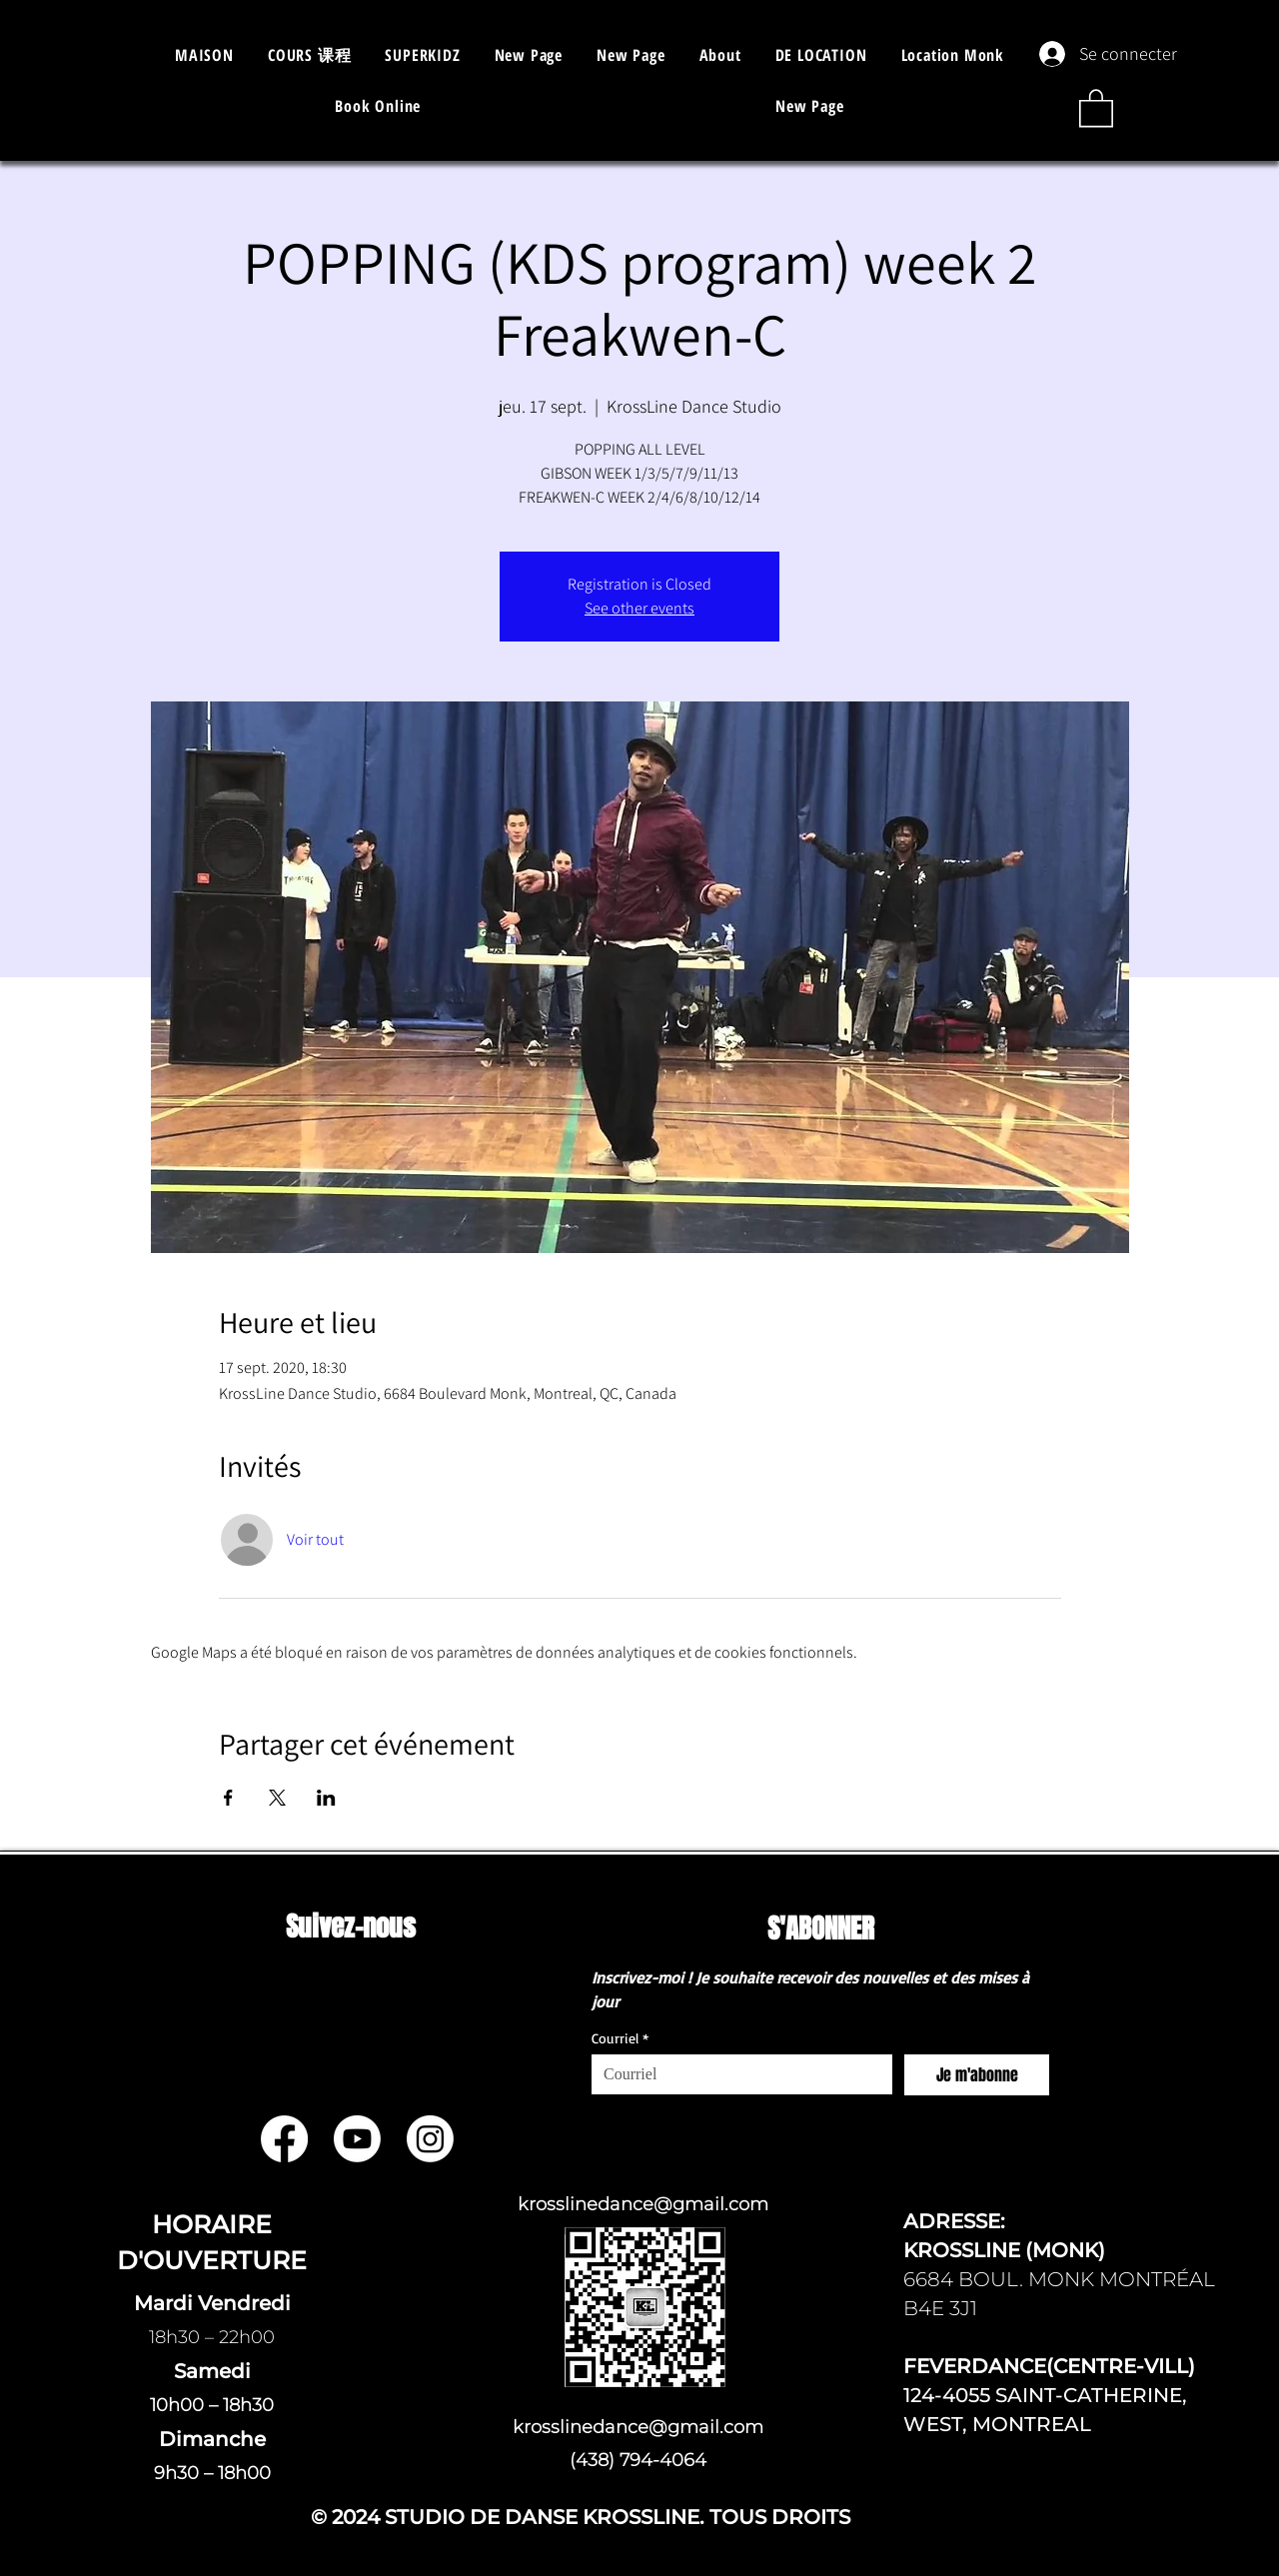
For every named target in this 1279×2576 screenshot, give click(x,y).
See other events (639, 608)
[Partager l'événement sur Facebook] (228, 1798)
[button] (309, 55)
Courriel (620, 2037)
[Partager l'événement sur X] (277, 1798)
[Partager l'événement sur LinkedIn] (326, 1798)
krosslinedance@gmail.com (643, 2204)
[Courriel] (736, 2074)
